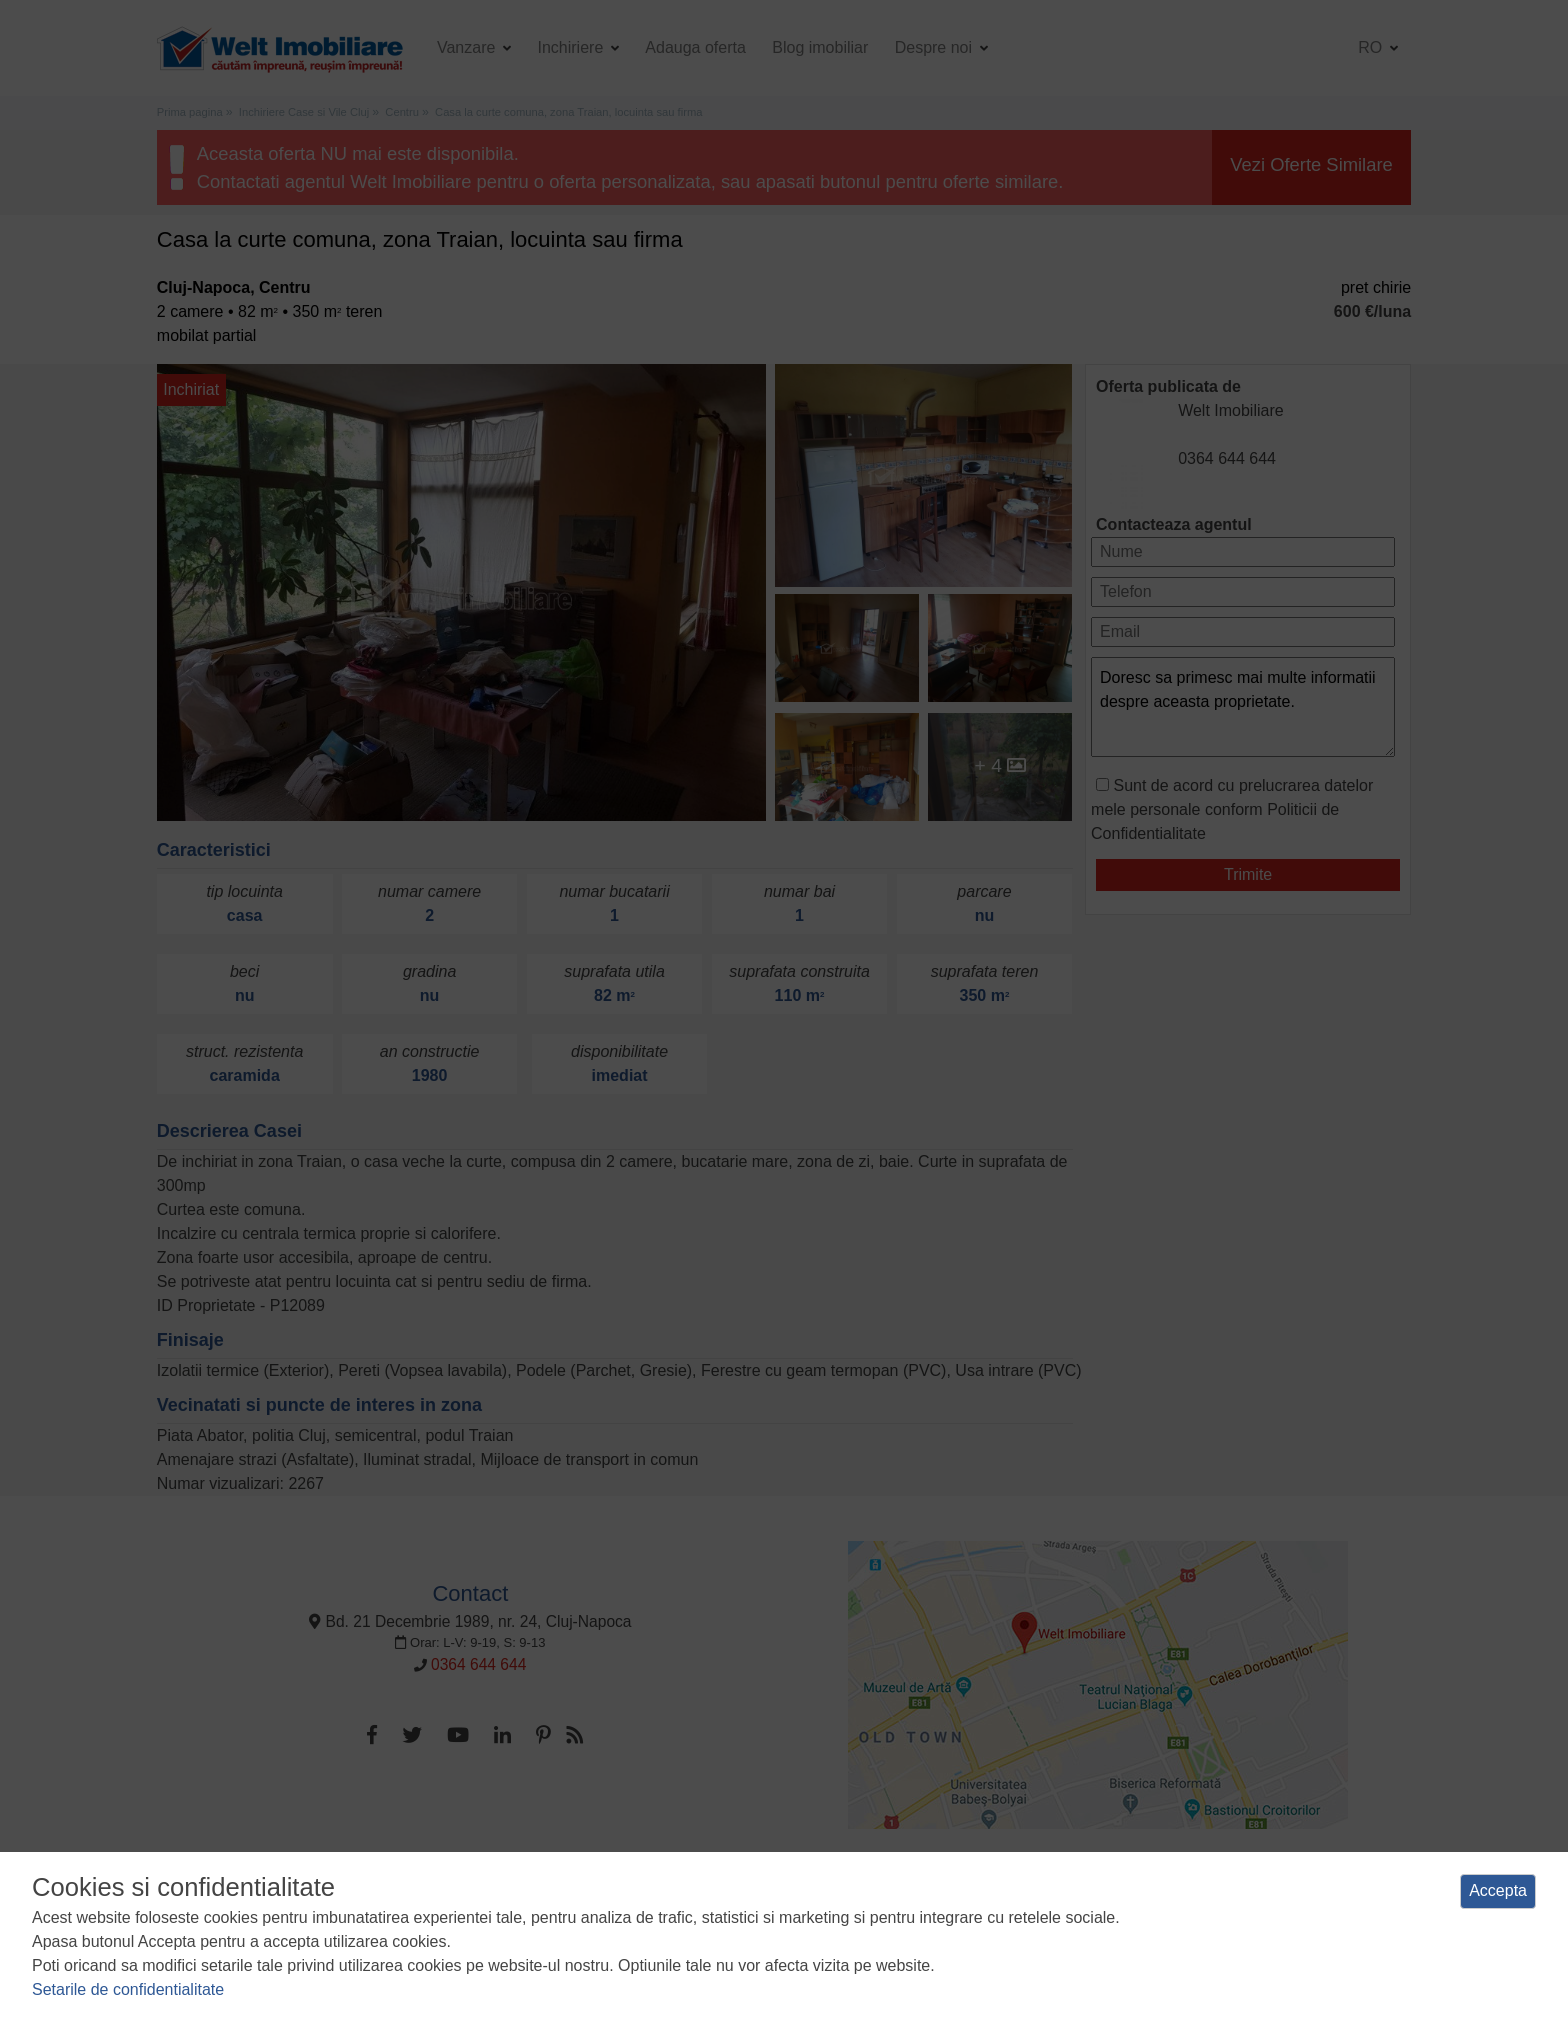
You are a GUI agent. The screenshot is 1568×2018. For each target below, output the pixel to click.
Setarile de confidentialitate (128, 1989)
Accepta (1498, 1890)
